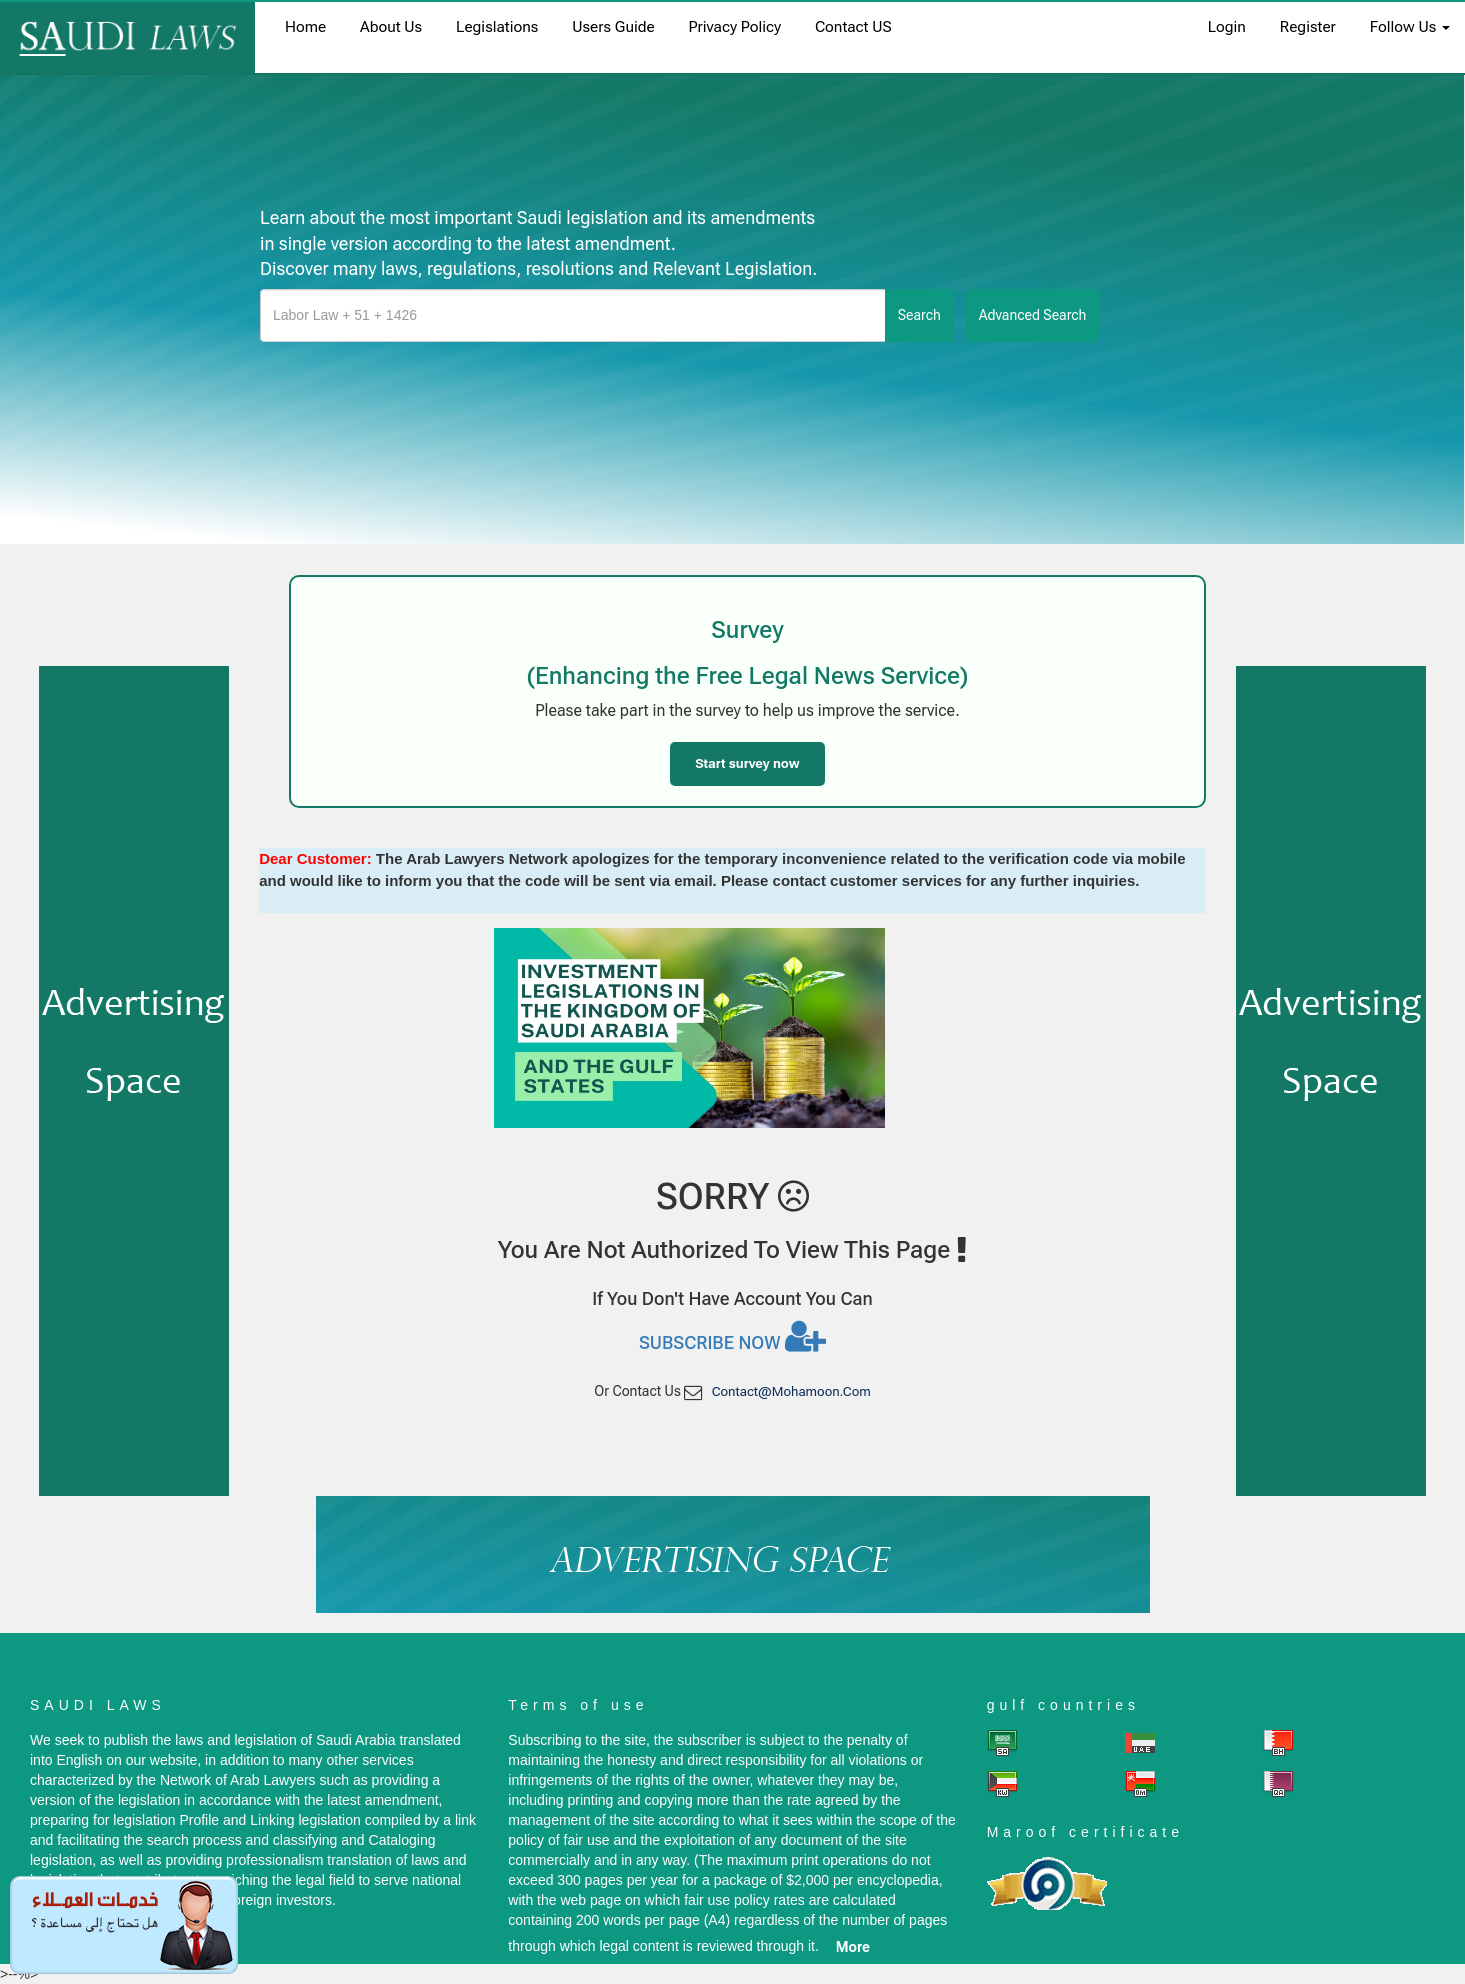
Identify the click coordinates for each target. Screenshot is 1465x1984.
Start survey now (747, 763)
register (1308, 27)
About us (391, 27)
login (1227, 27)
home (305, 27)
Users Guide (613, 27)
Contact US (853, 27)
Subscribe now (732, 1336)
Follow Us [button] (1410, 27)
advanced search (1033, 315)
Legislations (497, 27)
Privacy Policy (735, 27)
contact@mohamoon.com (791, 1391)
